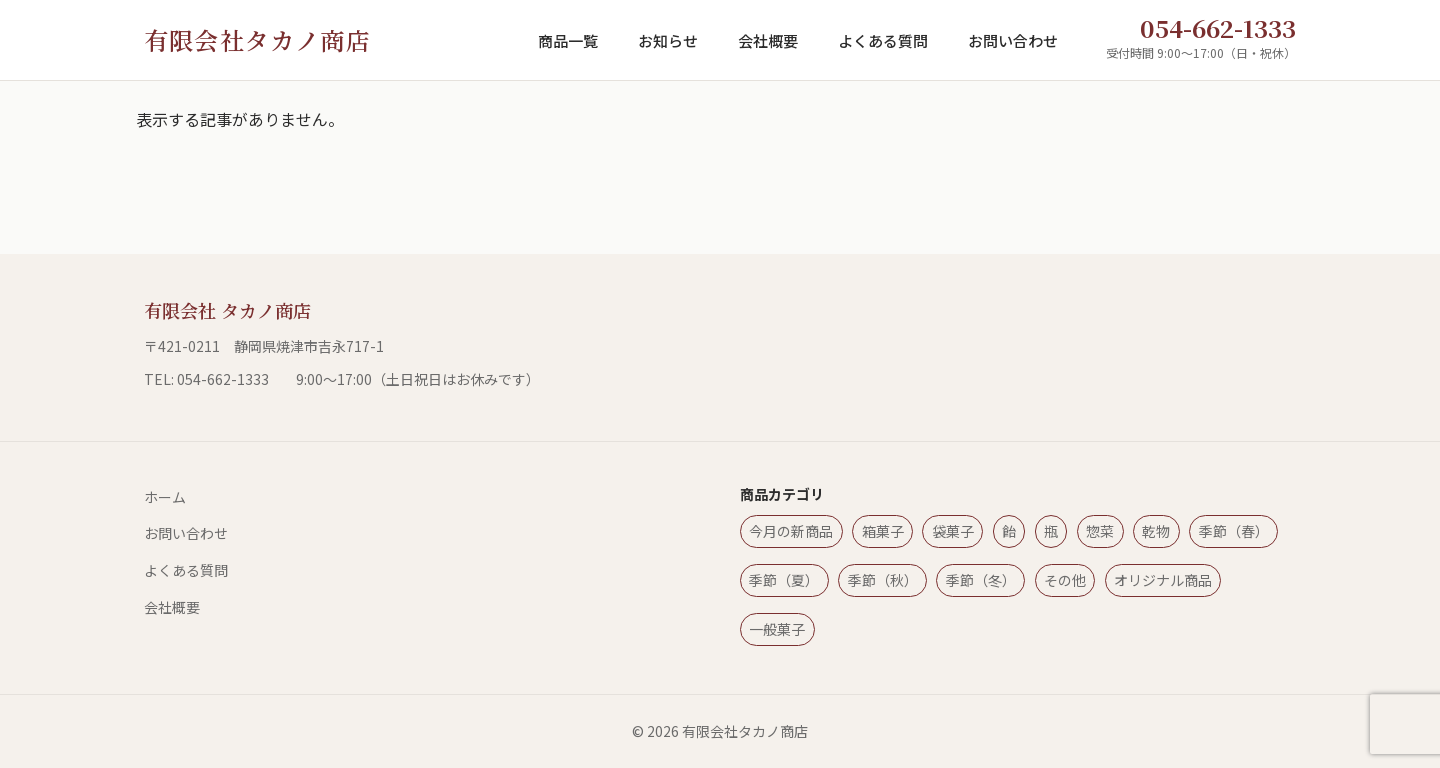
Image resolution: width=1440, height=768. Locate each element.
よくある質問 (883, 40)
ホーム (165, 497)
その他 (1065, 580)
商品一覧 (568, 40)
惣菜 (1100, 531)
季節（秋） (883, 580)
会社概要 (768, 40)
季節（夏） (784, 580)
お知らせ (668, 40)
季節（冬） (981, 580)
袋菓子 (953, 531)
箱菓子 (883, 531)
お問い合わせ (1013, 40)
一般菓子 (777, 629)
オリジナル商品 (1163, 580)
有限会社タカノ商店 (257, 39)
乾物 (1156, 531)
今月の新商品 (791, 531)
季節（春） (1234, 531)
